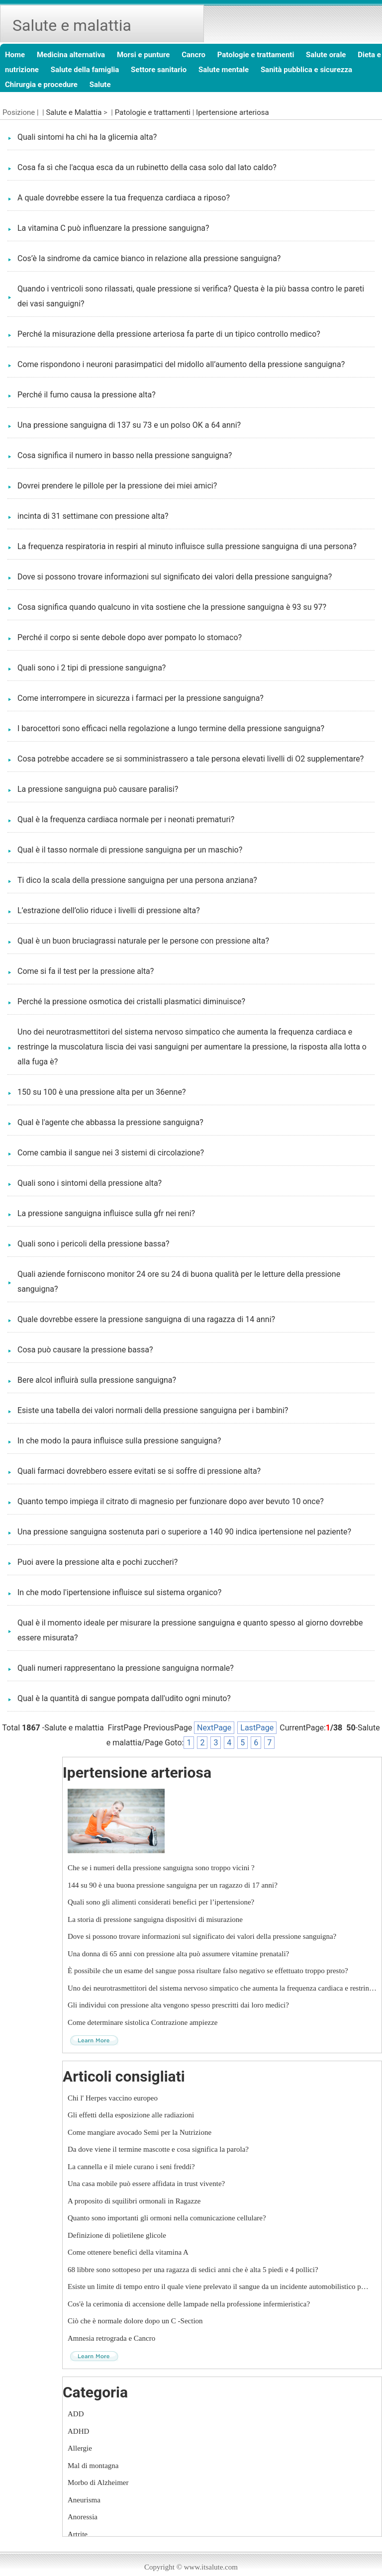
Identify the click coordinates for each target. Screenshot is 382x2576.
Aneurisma (84, 2500)
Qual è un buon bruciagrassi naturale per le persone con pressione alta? (143, 941)
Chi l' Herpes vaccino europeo (113, 2098)
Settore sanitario (159, 69)
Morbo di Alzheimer (98, 2482)
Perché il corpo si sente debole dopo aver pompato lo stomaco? (129, 637)
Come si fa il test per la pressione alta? (85, 971)
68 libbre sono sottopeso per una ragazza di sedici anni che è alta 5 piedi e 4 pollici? (193, 2270)
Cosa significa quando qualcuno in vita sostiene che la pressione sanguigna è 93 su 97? (171, 607)
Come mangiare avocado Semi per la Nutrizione (139, 2132)
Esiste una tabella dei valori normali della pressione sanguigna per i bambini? (152, 1410)
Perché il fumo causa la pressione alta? (86, 394)
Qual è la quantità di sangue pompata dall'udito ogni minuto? (124, 1698)
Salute (100, 84)
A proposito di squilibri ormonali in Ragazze (134, 2201)
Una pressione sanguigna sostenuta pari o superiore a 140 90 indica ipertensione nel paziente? (184, 1531)
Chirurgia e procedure (41, 84)
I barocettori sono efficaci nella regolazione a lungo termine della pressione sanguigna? (170, 728)
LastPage (257, 1727)
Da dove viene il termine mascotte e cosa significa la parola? (158, 2149)
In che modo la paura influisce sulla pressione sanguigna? (119, 1440)
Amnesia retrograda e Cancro (111, 2338)
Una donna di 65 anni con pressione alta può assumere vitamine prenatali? (178, 1954)
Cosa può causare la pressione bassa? (85, 1349)
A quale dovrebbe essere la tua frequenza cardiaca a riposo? (123, 197)
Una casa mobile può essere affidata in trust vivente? (146, 2184)
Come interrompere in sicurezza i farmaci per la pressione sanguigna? (140, 698)
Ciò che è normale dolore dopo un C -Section (135, 2321)
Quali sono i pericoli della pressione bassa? (93, 1243)
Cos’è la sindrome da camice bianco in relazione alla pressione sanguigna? (149, 258)
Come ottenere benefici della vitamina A (128, 2252)
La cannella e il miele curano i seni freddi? (131, 2167)
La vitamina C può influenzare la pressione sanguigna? (113, 228)
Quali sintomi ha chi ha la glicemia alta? (87, 137)
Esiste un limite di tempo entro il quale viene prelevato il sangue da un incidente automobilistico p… (218, 2286)
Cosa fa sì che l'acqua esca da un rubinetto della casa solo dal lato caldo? (147, 167)
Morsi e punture (143, 54)
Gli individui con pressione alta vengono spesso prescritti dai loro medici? (178, 2005)
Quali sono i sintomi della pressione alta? (89, 1183)
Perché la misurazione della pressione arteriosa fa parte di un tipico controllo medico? (168, 334)
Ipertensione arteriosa (232, 112)
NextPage (214, 1727)
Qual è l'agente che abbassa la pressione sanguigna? (110, 1122)
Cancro (193, 54)
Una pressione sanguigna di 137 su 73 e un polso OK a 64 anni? (129, 425)
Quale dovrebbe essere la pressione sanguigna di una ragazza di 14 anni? (146, 1319)
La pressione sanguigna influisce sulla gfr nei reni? (106, 1213)
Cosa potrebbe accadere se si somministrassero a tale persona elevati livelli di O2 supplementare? (190, 758)
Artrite (78, 2534)
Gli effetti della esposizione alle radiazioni (131, 2115)
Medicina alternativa (71, 54)
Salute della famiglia (85, 69)
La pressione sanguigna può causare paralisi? (97, 789)
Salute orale (326, 54)
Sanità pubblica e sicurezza (306, 69)
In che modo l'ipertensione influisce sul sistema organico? (119, 1592)
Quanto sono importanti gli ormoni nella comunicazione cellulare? (167, 2218)
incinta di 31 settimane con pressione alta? (93, 516)
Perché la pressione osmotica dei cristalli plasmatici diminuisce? (131, 1001)
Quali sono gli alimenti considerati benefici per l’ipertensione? (161, 1902)
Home (15, 54)
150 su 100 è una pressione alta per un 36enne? (101, 1092)
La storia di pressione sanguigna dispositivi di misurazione (155, 1919)
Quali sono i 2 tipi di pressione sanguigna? (91, 667)
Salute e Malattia (73, 112)
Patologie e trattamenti (255, 54)
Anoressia (82, 2517)
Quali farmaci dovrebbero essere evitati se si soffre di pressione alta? (139, 1471)
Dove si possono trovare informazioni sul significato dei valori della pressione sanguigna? (174, 576)
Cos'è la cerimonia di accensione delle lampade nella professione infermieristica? (189, 2304)
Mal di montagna (93, 2466)
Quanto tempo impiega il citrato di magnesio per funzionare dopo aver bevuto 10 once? (170, 1501)
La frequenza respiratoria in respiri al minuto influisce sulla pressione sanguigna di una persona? (187, 546)
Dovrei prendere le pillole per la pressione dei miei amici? (117, 485)
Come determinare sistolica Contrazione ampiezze (143, 2022)
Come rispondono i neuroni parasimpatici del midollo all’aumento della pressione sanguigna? (181, 364)
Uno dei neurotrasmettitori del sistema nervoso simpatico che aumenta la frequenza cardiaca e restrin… (222, 1988)
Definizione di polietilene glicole (117, 2235)
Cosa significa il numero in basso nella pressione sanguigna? (124, 455)
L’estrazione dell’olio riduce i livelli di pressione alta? (108, 910)
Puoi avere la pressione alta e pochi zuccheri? (97, 1562)
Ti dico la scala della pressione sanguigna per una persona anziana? (137, 880)
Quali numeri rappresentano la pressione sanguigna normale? (125, 1668)
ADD (76, 2414)
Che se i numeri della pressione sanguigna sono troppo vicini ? (161, 1868)
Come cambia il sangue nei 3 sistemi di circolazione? (110, 1152)
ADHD (78, 2431)
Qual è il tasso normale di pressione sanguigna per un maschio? (129, 850)
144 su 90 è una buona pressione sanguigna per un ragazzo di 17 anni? (173, 1885)
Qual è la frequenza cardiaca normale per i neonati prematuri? (125, 819)
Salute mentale (223, 69)
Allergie (80, 2448)
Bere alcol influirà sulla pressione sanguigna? (96, 1380)
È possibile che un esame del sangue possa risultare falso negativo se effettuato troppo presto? (208, 1971)
